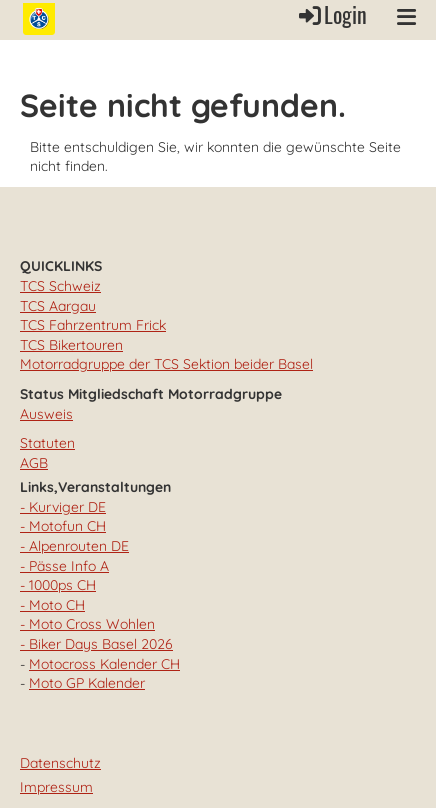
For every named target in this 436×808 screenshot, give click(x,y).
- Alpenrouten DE (74, 546)
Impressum (56, 787)
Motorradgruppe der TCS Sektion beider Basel (166, 364)
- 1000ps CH (58, 585)
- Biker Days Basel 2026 (96, 644)
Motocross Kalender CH (104, 664)
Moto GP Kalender (87, 683)
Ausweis (46, 414)
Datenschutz (60, 763)
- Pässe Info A (64, 566)
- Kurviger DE (63, 507)
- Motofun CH (63, 526)
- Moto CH (52, 605)
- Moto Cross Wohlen (87, 624)
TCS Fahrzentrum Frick (93, 325)
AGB (34, 463)
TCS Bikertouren (71, 345)
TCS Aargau (58, 306)
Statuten (47, 443)
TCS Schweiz (60, 286)
